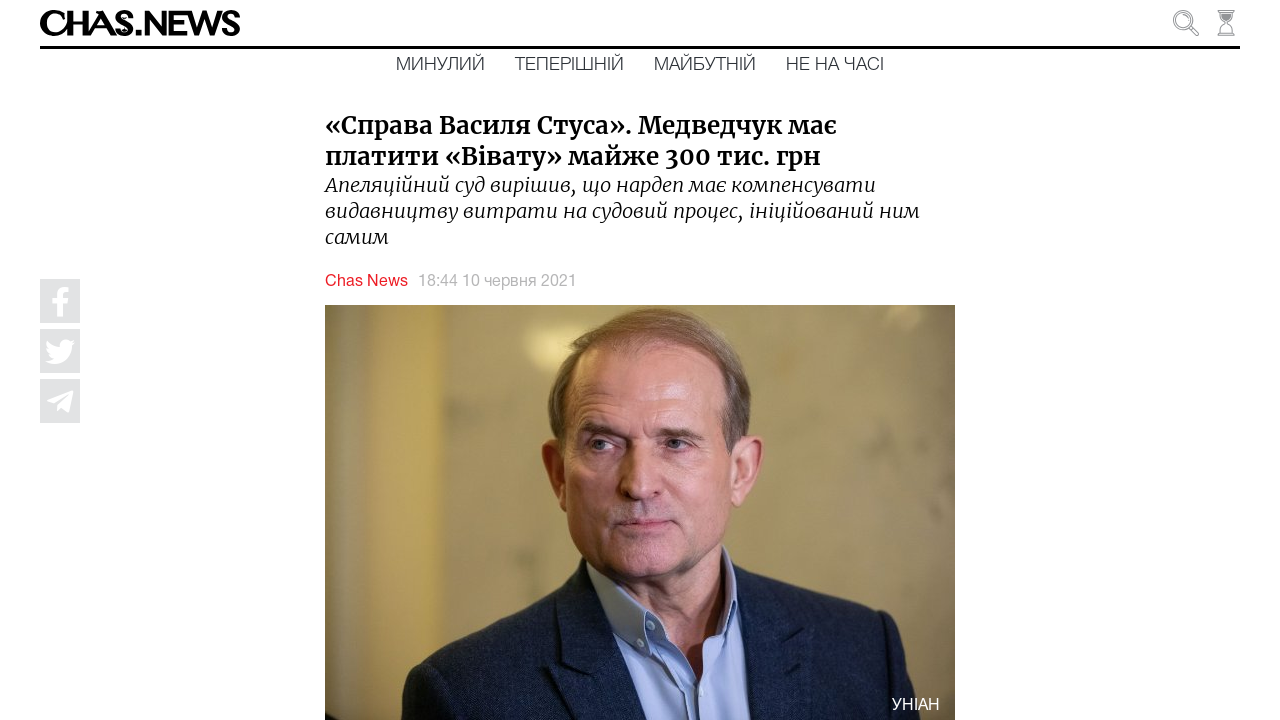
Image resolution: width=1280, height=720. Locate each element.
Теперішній (569, 65)
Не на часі (835, 65)
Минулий (440, 65)
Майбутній (705, 65)
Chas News (366, 282)
